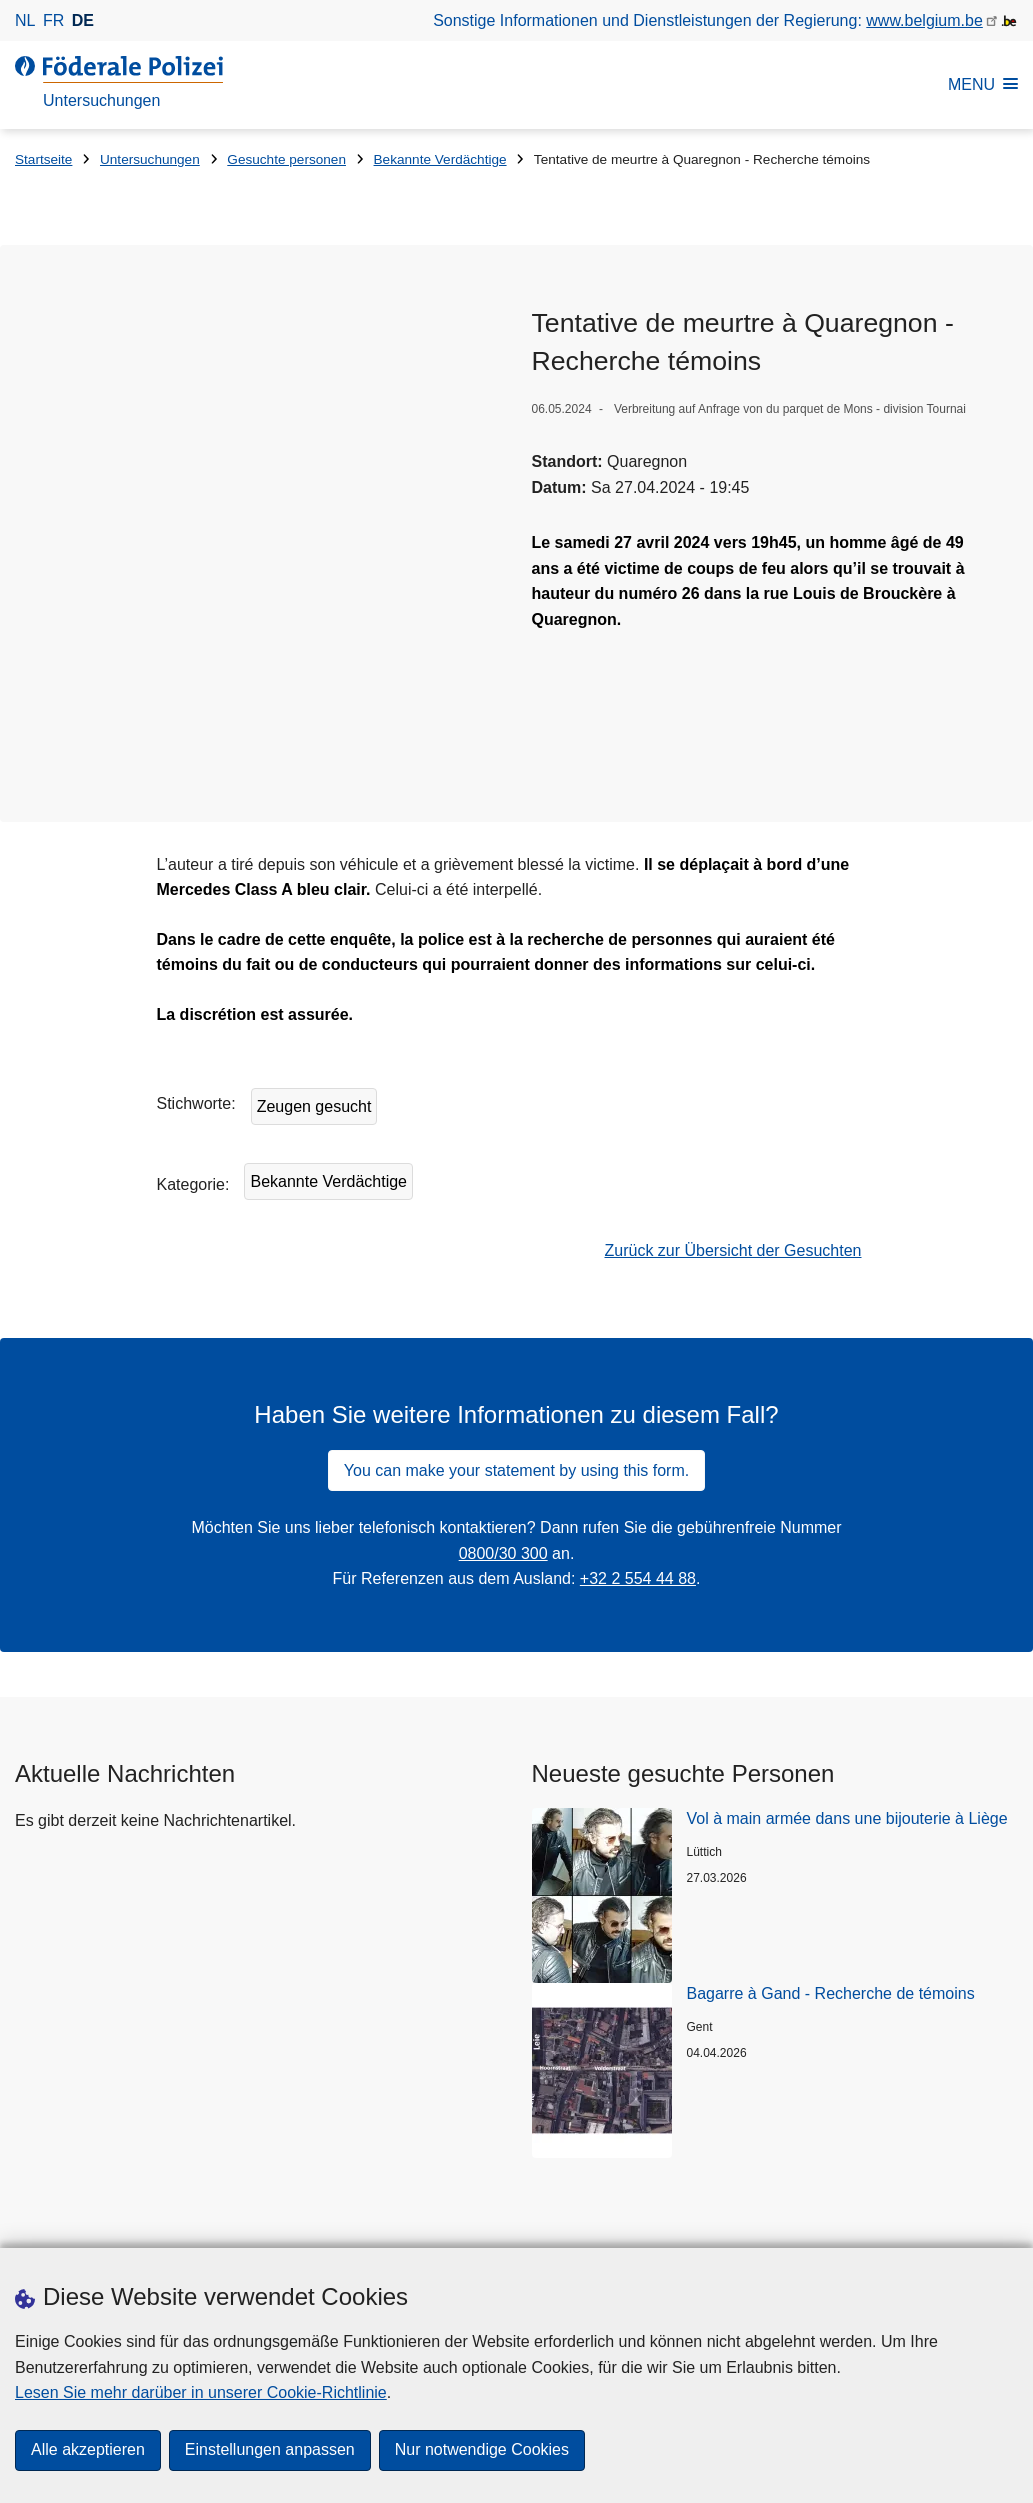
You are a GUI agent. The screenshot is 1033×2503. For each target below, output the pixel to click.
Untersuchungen (150, 159)
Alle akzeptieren (88, 2450)
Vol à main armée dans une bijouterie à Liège (847, 1719)
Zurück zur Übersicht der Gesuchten (733, 1151)
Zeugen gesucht (314, 1007)
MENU (983, 84)
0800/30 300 (503, 1454)
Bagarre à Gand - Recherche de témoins (831, 1894)
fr (53, 20)
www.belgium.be (924, 20)
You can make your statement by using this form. (516, 1370)
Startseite (43, 159)
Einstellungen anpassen (270, 2450)
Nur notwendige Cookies (482, 2450)
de (83, 20)
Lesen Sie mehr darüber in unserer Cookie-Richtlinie (201, 2392)
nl (25, 20)
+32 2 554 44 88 (638, 1479)
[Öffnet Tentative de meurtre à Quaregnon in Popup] (273, 433)
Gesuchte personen (286, 159)
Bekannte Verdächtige (440, 159)
